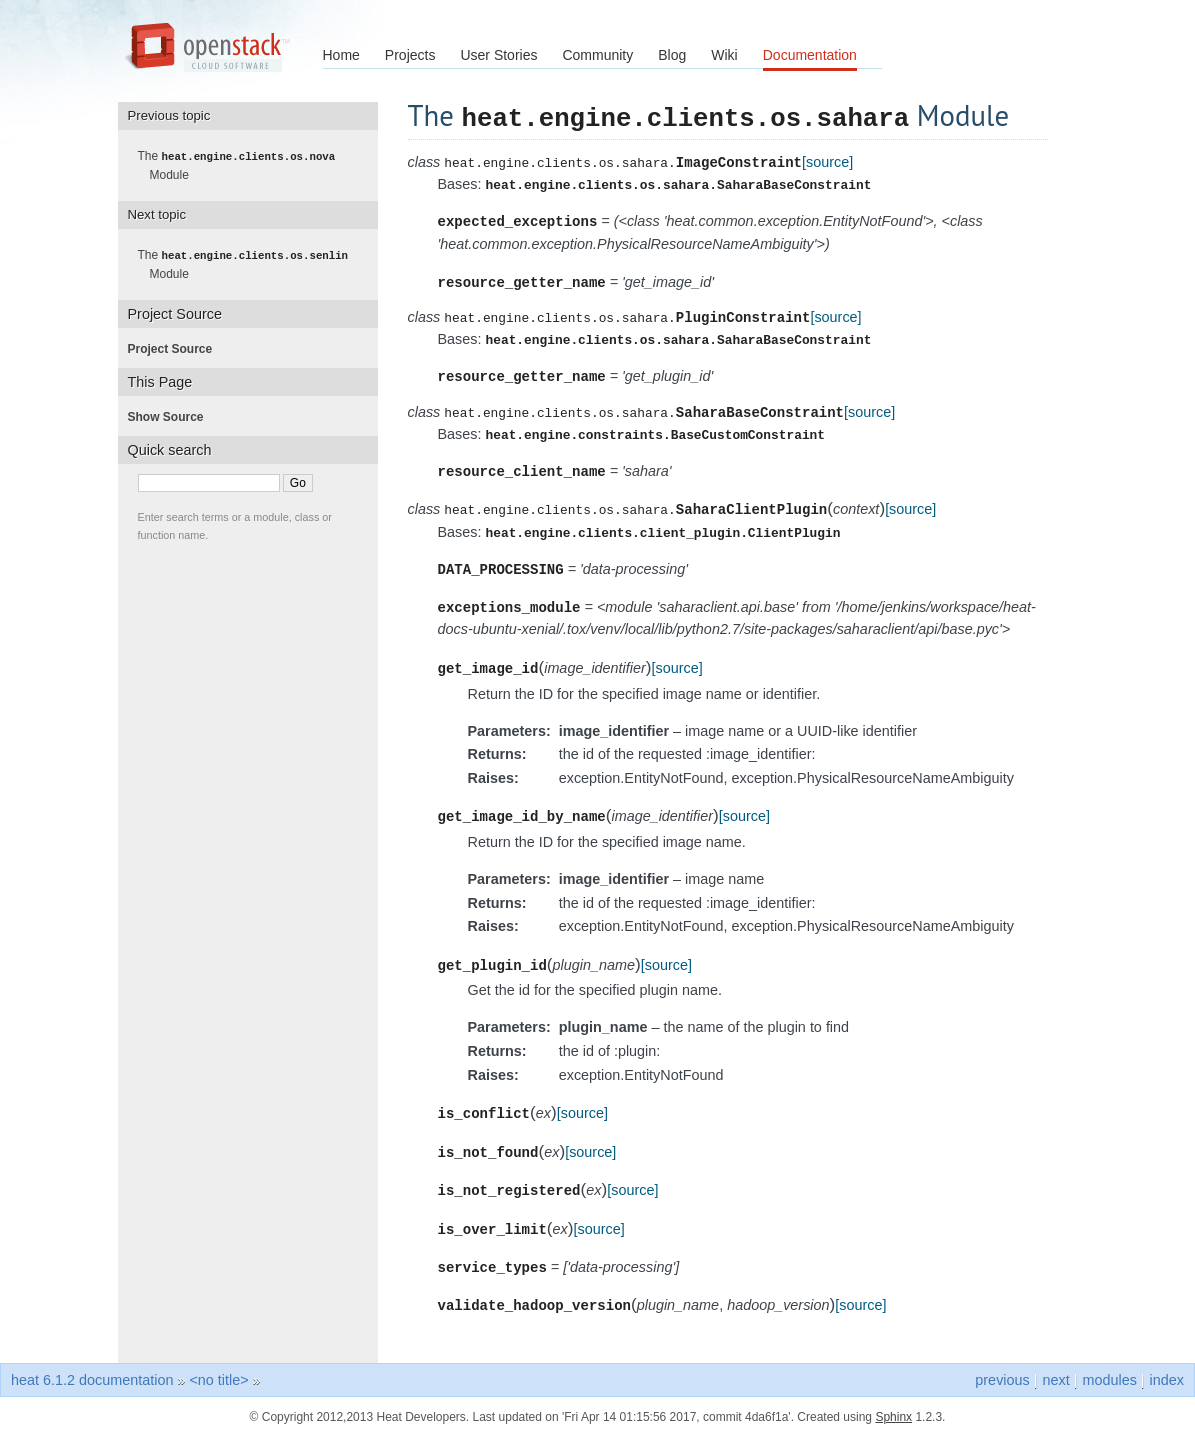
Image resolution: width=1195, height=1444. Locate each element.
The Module (243, 165)
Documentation (810, 55)
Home (341, 55)
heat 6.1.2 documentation (92, 1387)
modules (1109, 1387)
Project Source (176, 347)
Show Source (172, 415)
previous (1002, 1387)
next (1055, 1387)
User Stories (498, 55)
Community (597, 55)
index (1167, 1387)
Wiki (724, 55)
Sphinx (893, 1424)
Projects (410, 55)
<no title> (218, 1387)
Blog (672, 55)
